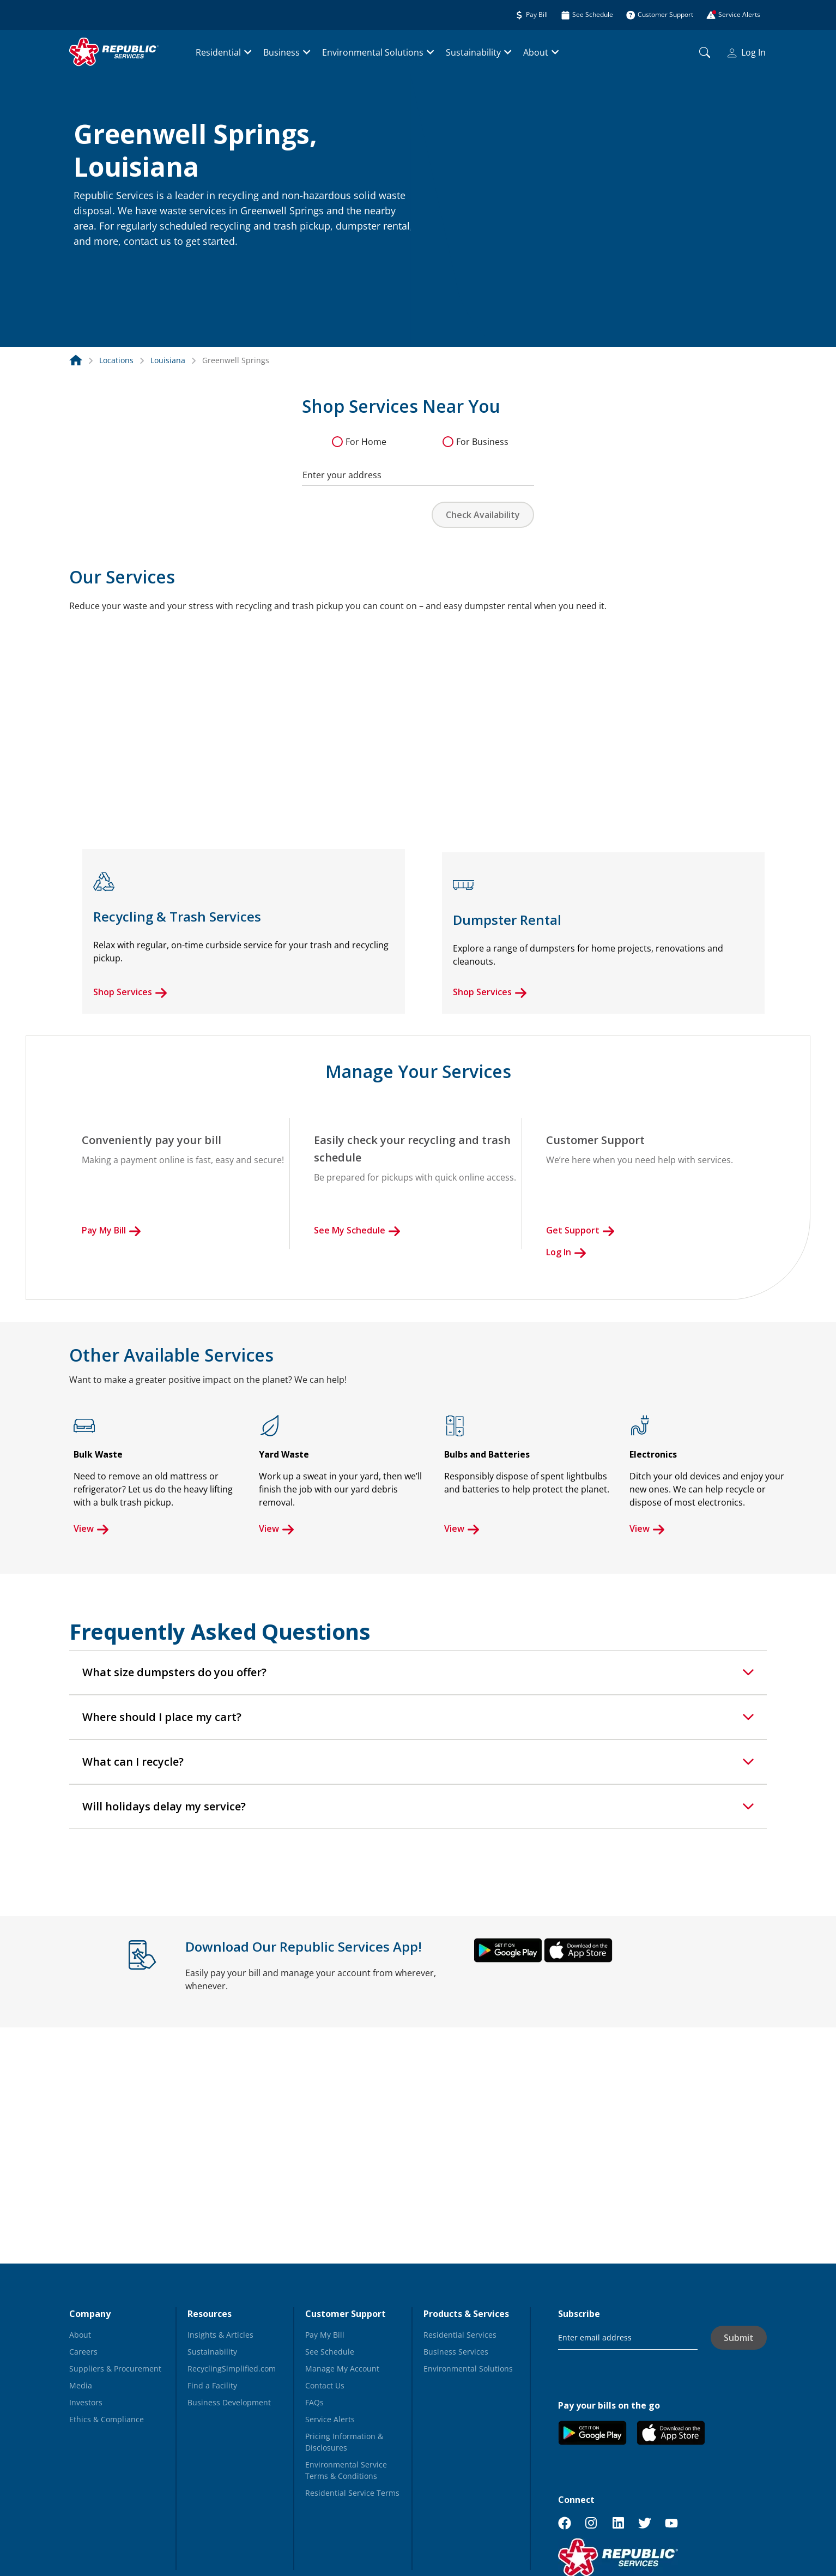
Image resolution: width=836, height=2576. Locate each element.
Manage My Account (342, 2368)
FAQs (314, 2402)
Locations (116, 360)
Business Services (455, 2351)
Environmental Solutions (372, 52)
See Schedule (329, 2351)
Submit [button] (739, 2338)
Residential (218, 52)
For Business (482, 442)
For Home (366, 442)
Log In (747, 52)
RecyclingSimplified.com (231, 2368)
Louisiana (167, 360)
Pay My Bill (111, 1230)
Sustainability (473, 52)
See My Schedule (357, 1230)
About (535, 52)
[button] (87, 265)
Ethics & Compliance (106, 2419)
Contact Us (324, 2385)
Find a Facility (212, 2385)
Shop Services (130, 992)
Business (281, 52)
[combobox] (418, 469)
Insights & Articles (220, 2335)
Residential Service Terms (352, 2493)
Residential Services (459, 2335)
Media (80, 2385)
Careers (83, 2351)
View (91, 1528)
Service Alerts (330, 2419)
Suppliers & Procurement (115, 2368)
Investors (85, 2402)
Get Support (580, 1230)
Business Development (229, 2402)
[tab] (418, 1672)
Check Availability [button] (483, 515)
